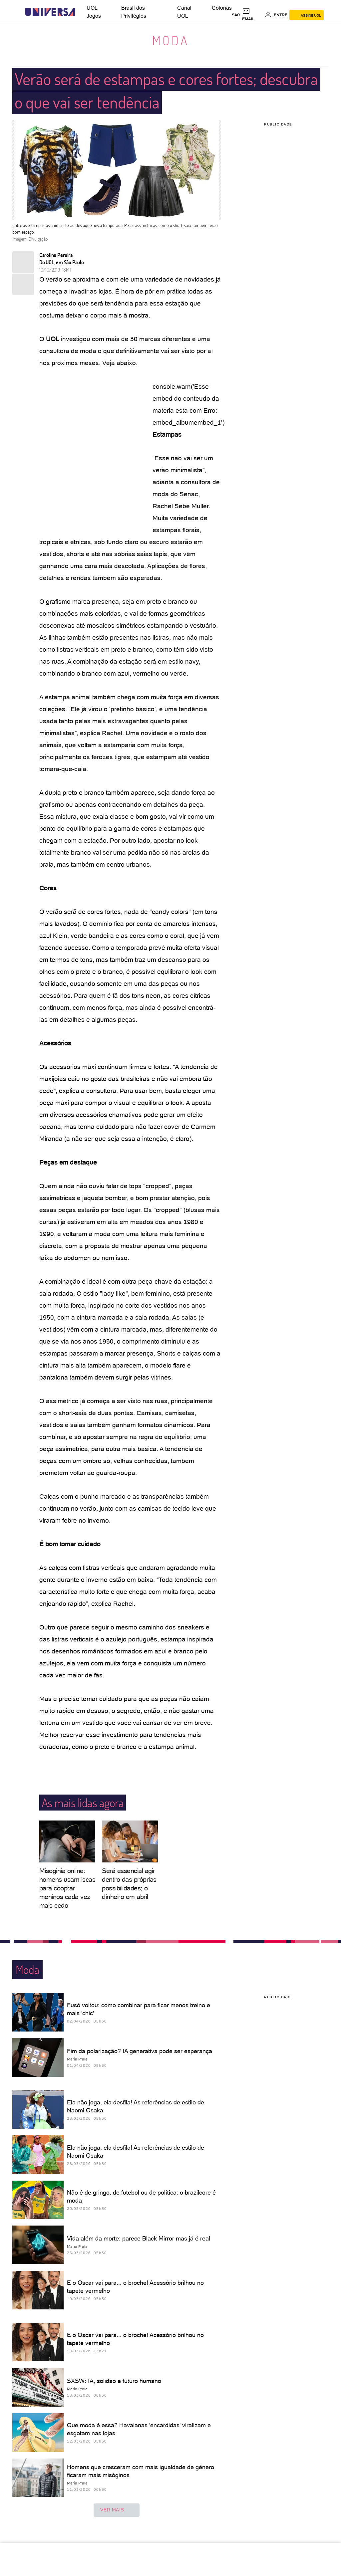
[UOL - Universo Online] (81, 12)
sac (236, 15)
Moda (170, 40)
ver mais (116, 2510)
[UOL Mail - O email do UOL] (252, 15)
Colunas (222, 8)
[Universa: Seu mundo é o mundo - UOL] (50, 12)
